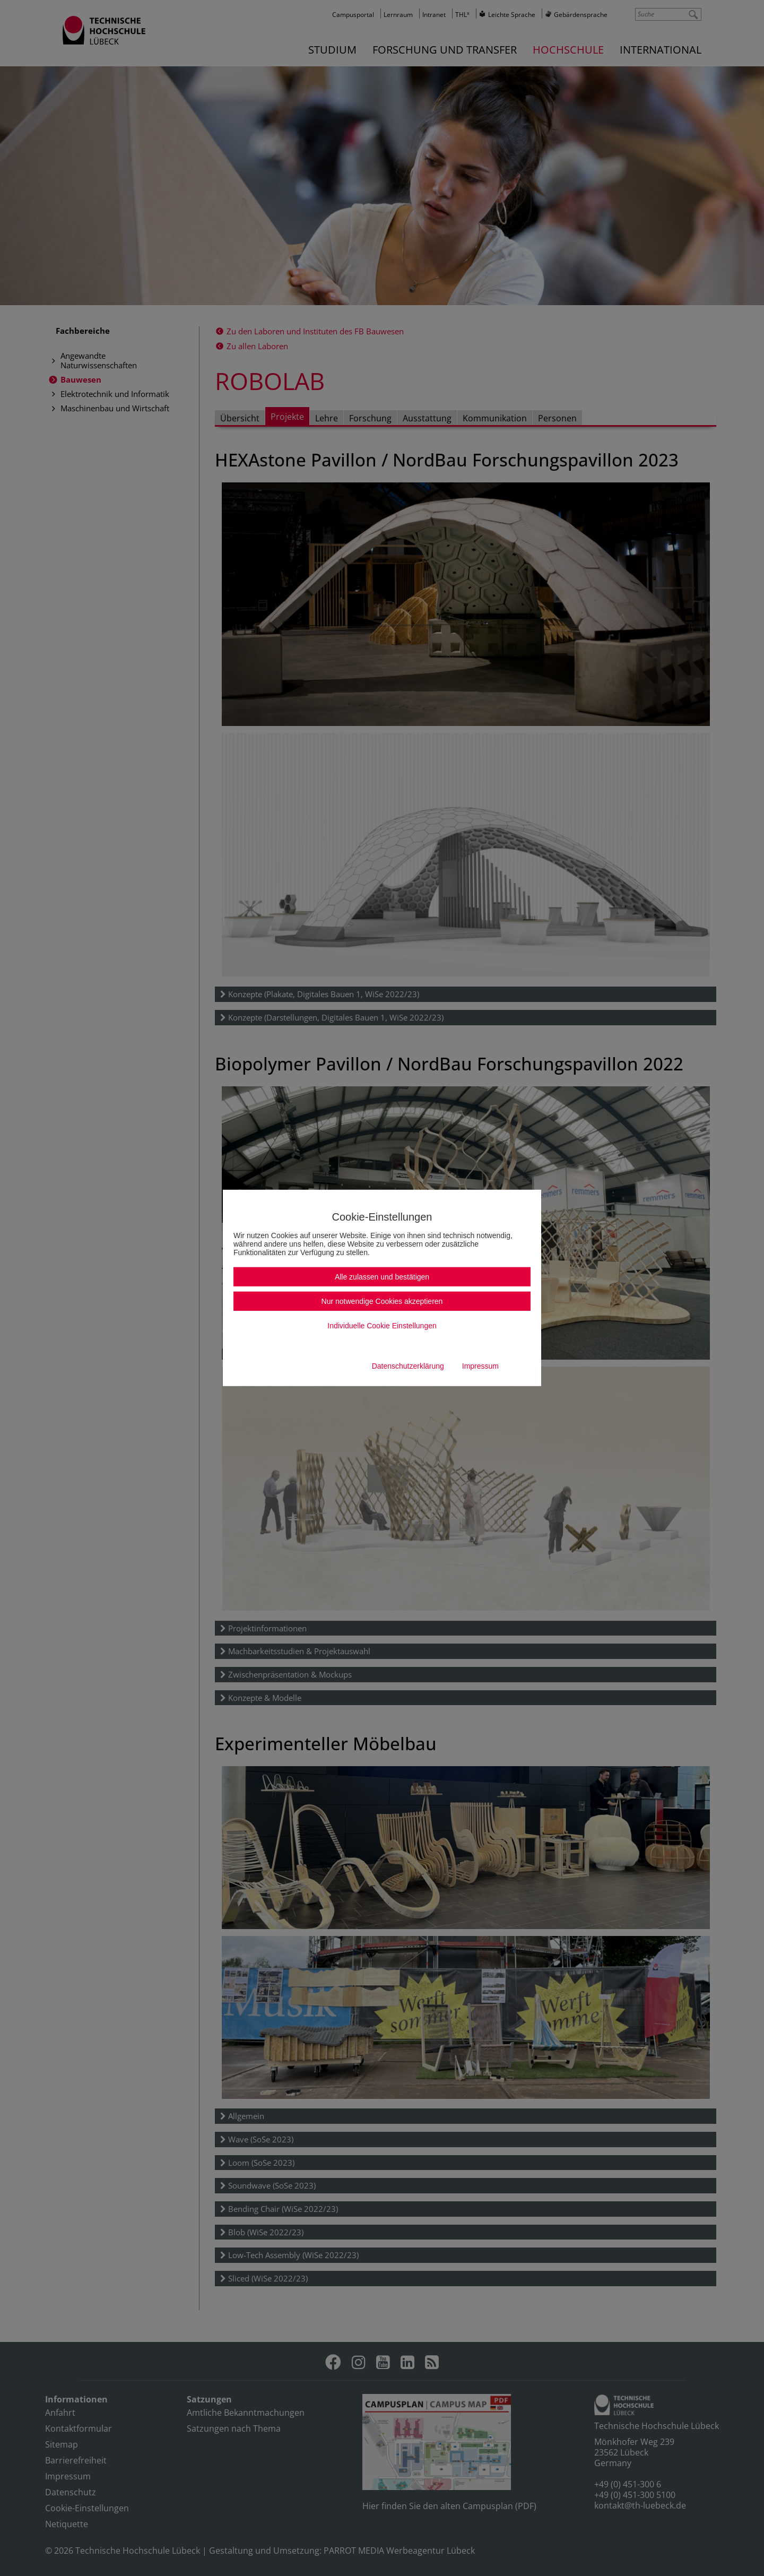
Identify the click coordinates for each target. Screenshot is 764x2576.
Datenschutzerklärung (408, 1366)
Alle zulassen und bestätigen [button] (382, 1277)
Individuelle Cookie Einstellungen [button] (381, 1325)
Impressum (480, 1366)
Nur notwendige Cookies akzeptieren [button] (382, 1301)
